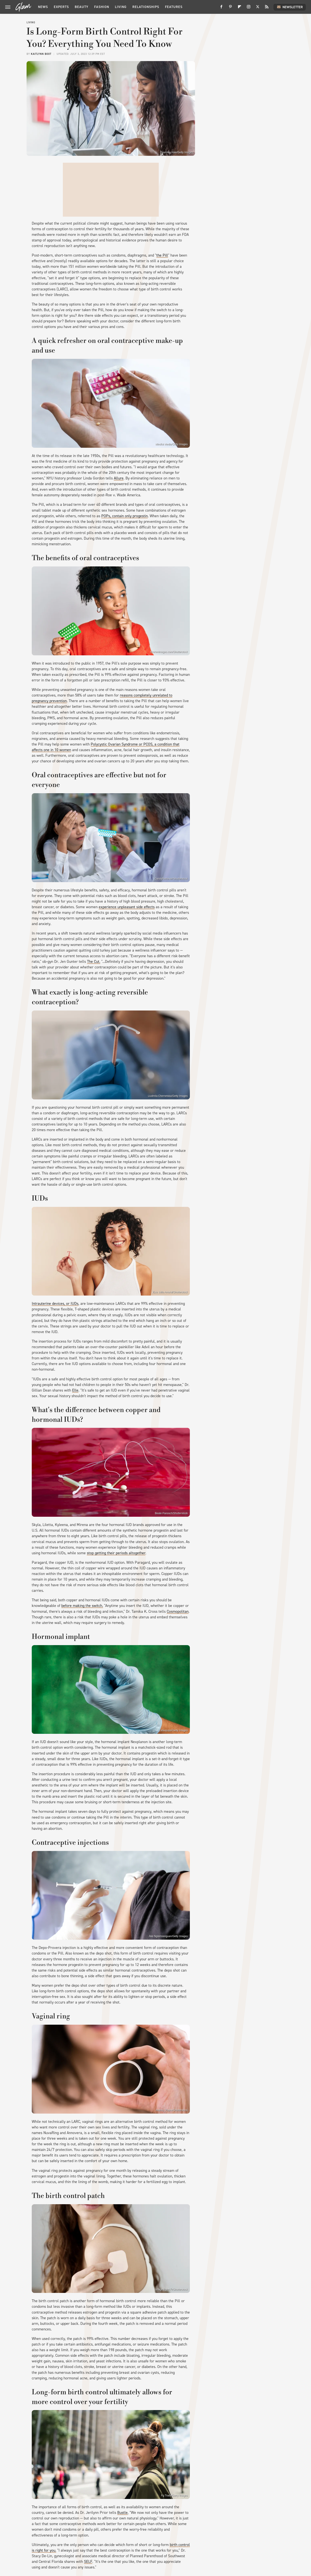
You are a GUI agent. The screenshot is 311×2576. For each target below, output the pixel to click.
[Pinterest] (230, 8)
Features (173, 7)
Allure (119, 478)
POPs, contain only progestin (124, 516)
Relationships (145, 7)
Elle (75, 1390)
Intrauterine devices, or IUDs (55, 1303)
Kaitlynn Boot (41, 54)
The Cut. (93, 961)
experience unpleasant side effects (127, 907)
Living (121, 7)
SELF (88, 2561)
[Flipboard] (239, 8)
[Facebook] (221, 8)
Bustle (122, 2512)
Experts (61, 7)
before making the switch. (82, 1605)
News (43, 7)
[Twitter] (257, 8)
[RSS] (266, 8)
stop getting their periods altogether (116, 1553)
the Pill (162, 255)
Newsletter (289, 7)
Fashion (101, 7)
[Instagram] (248, 8)
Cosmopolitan (178, 1611)
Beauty (81, 7)
